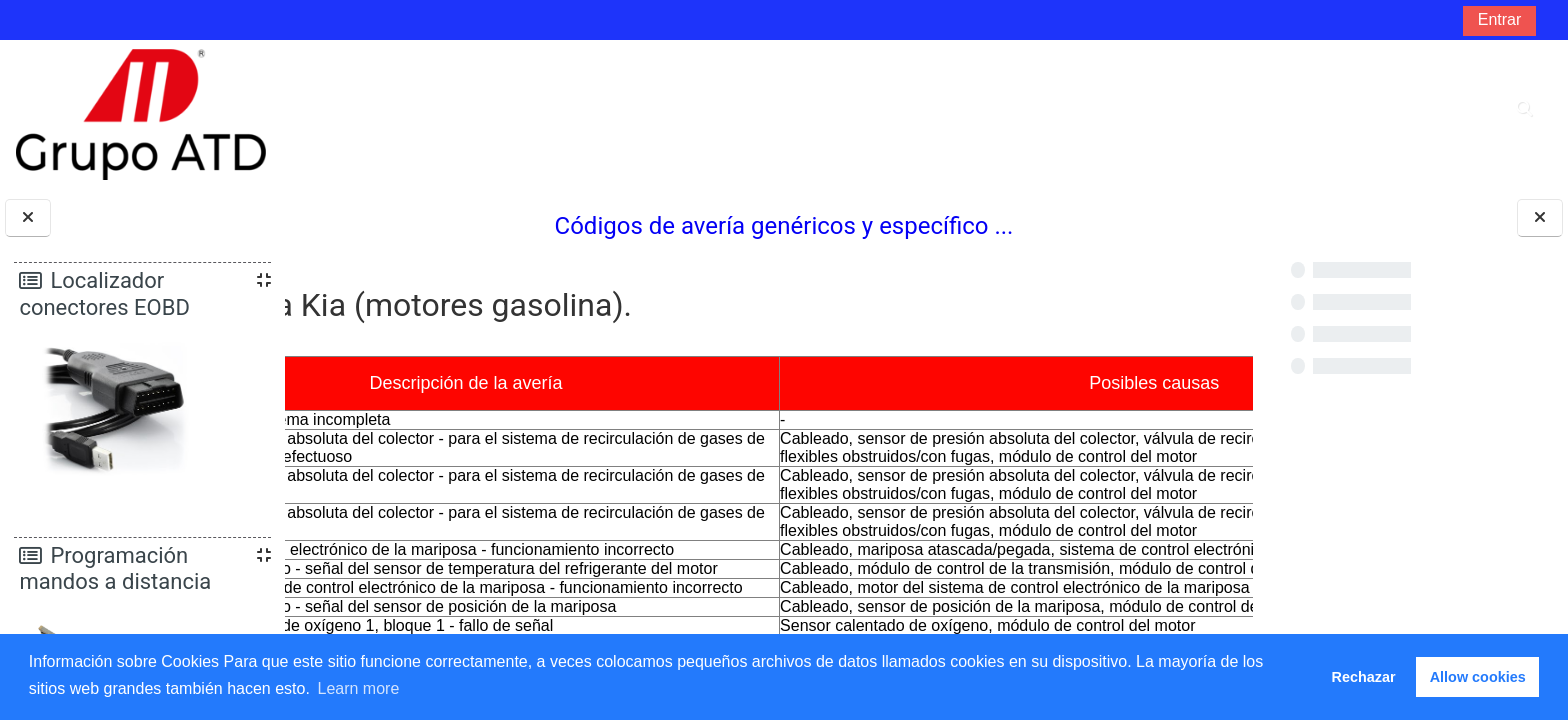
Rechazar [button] (1364, 677)
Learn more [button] (358, 688)
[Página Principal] (141, 113)
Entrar (1500, 19)
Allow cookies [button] (1478, 677)
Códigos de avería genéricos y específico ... (769, 226)
